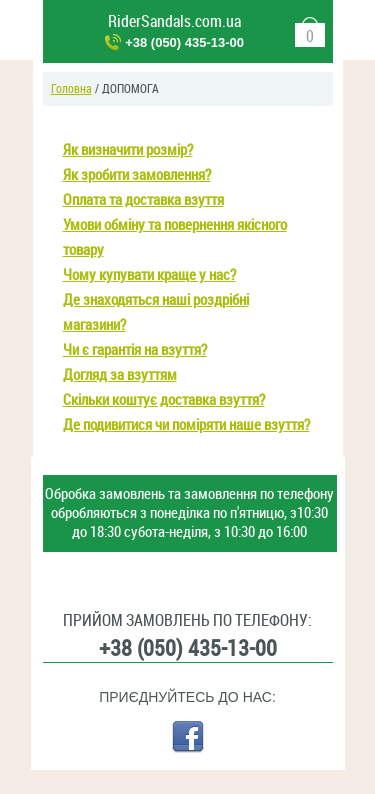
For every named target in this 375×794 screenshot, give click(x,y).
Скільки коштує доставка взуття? (164, 400)
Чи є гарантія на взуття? (135, 350)
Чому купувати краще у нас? (149, 275)
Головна (71, 89)
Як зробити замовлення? (137, 175)
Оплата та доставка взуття (143, 200)
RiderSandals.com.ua (174, 21)
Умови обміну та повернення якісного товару (175, 237)
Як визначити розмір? (128, 150)
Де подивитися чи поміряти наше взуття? (186, 425)
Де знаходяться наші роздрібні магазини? (156, 312)
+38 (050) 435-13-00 (184, 42)
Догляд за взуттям (120, 375)
